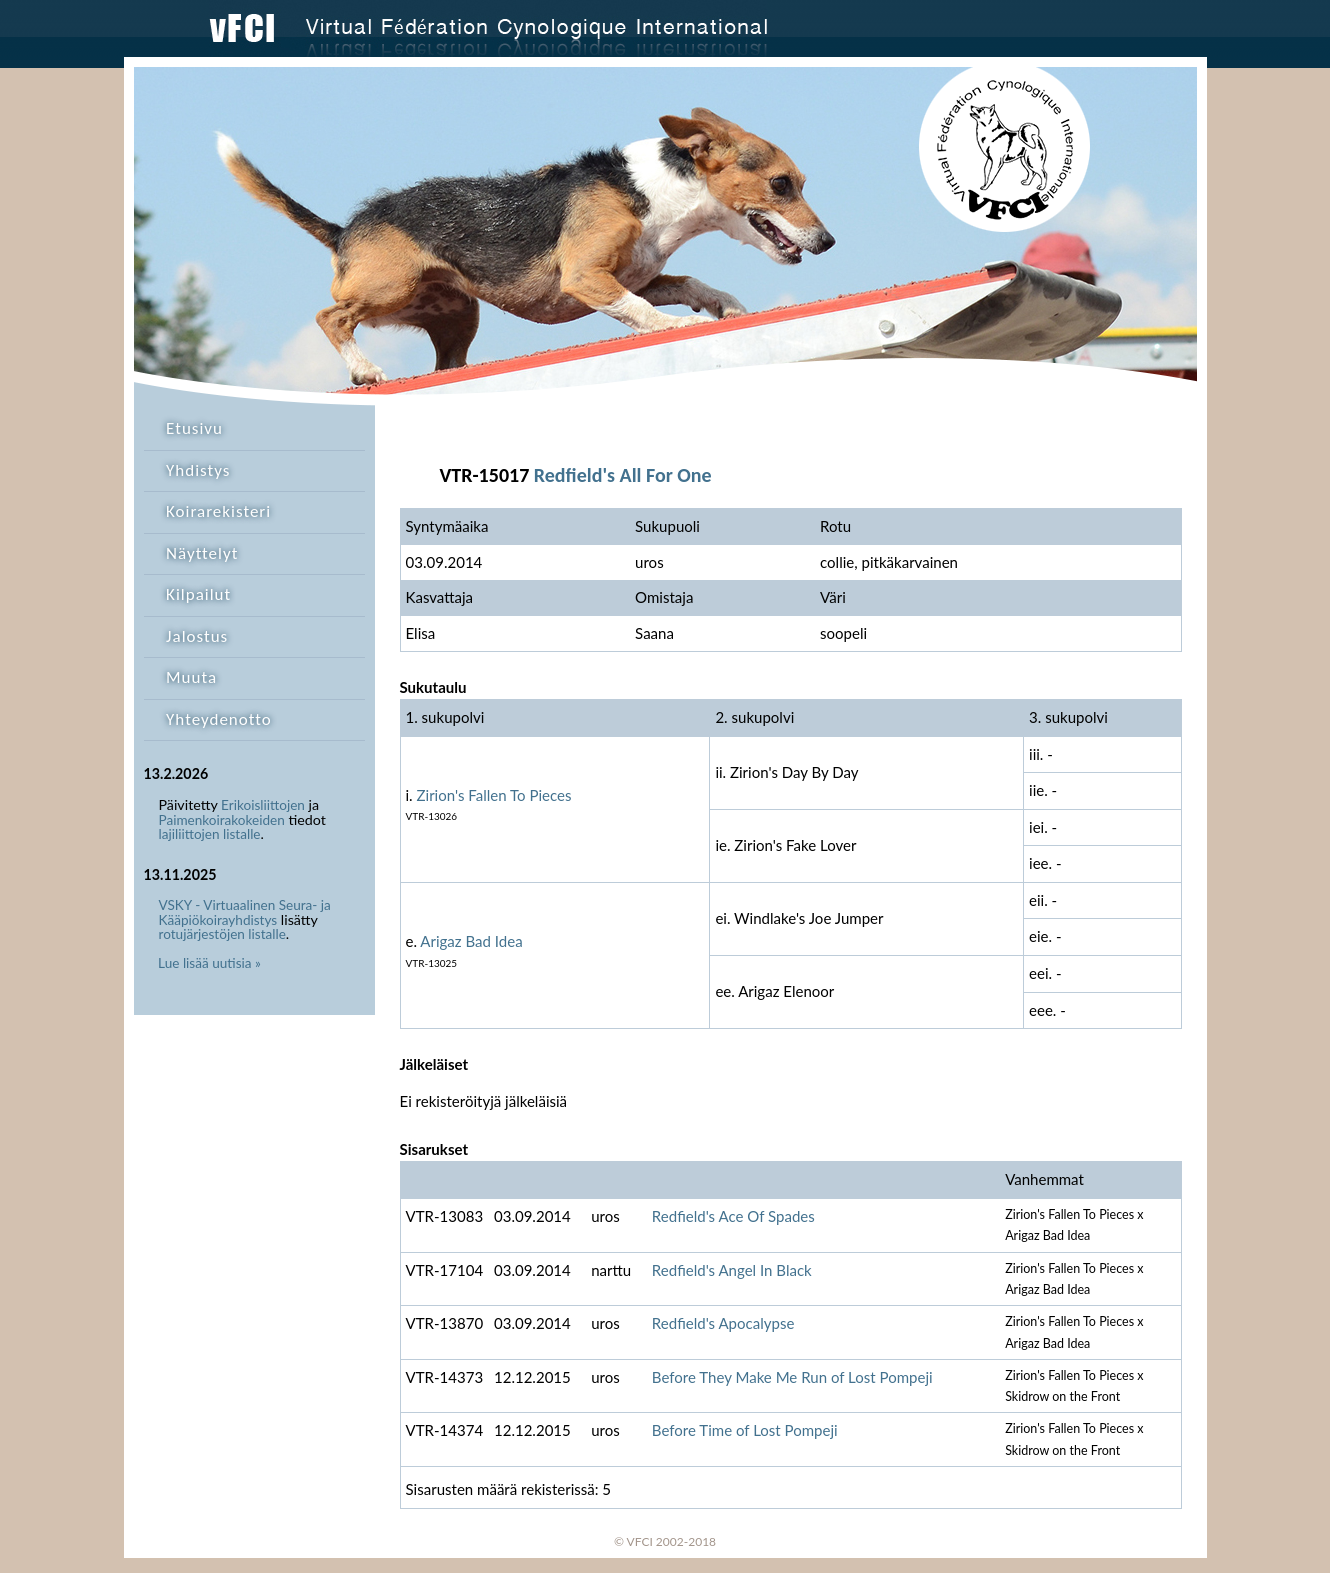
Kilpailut (198, 594)
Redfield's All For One (623, 475)
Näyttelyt (202, 553)
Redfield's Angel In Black (732, 1270)
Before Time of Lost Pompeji (745, 1430)
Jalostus (197, 636)
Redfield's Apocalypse (723, 1323)
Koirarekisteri (218, 511)
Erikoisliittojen (263, 805)
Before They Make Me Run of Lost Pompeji (792, 1377)
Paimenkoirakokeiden (222, 820)
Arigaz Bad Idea (471, 941)
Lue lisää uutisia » (209, 963)
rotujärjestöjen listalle (222, 934)
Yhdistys (198, 470)
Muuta (191, 677)
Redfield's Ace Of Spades (733, 1216)
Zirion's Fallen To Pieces (494, 795)
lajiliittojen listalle (210, 834)
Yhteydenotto (219, 719)
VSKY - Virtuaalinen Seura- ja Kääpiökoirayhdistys (245, 912)
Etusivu (194, 428)
